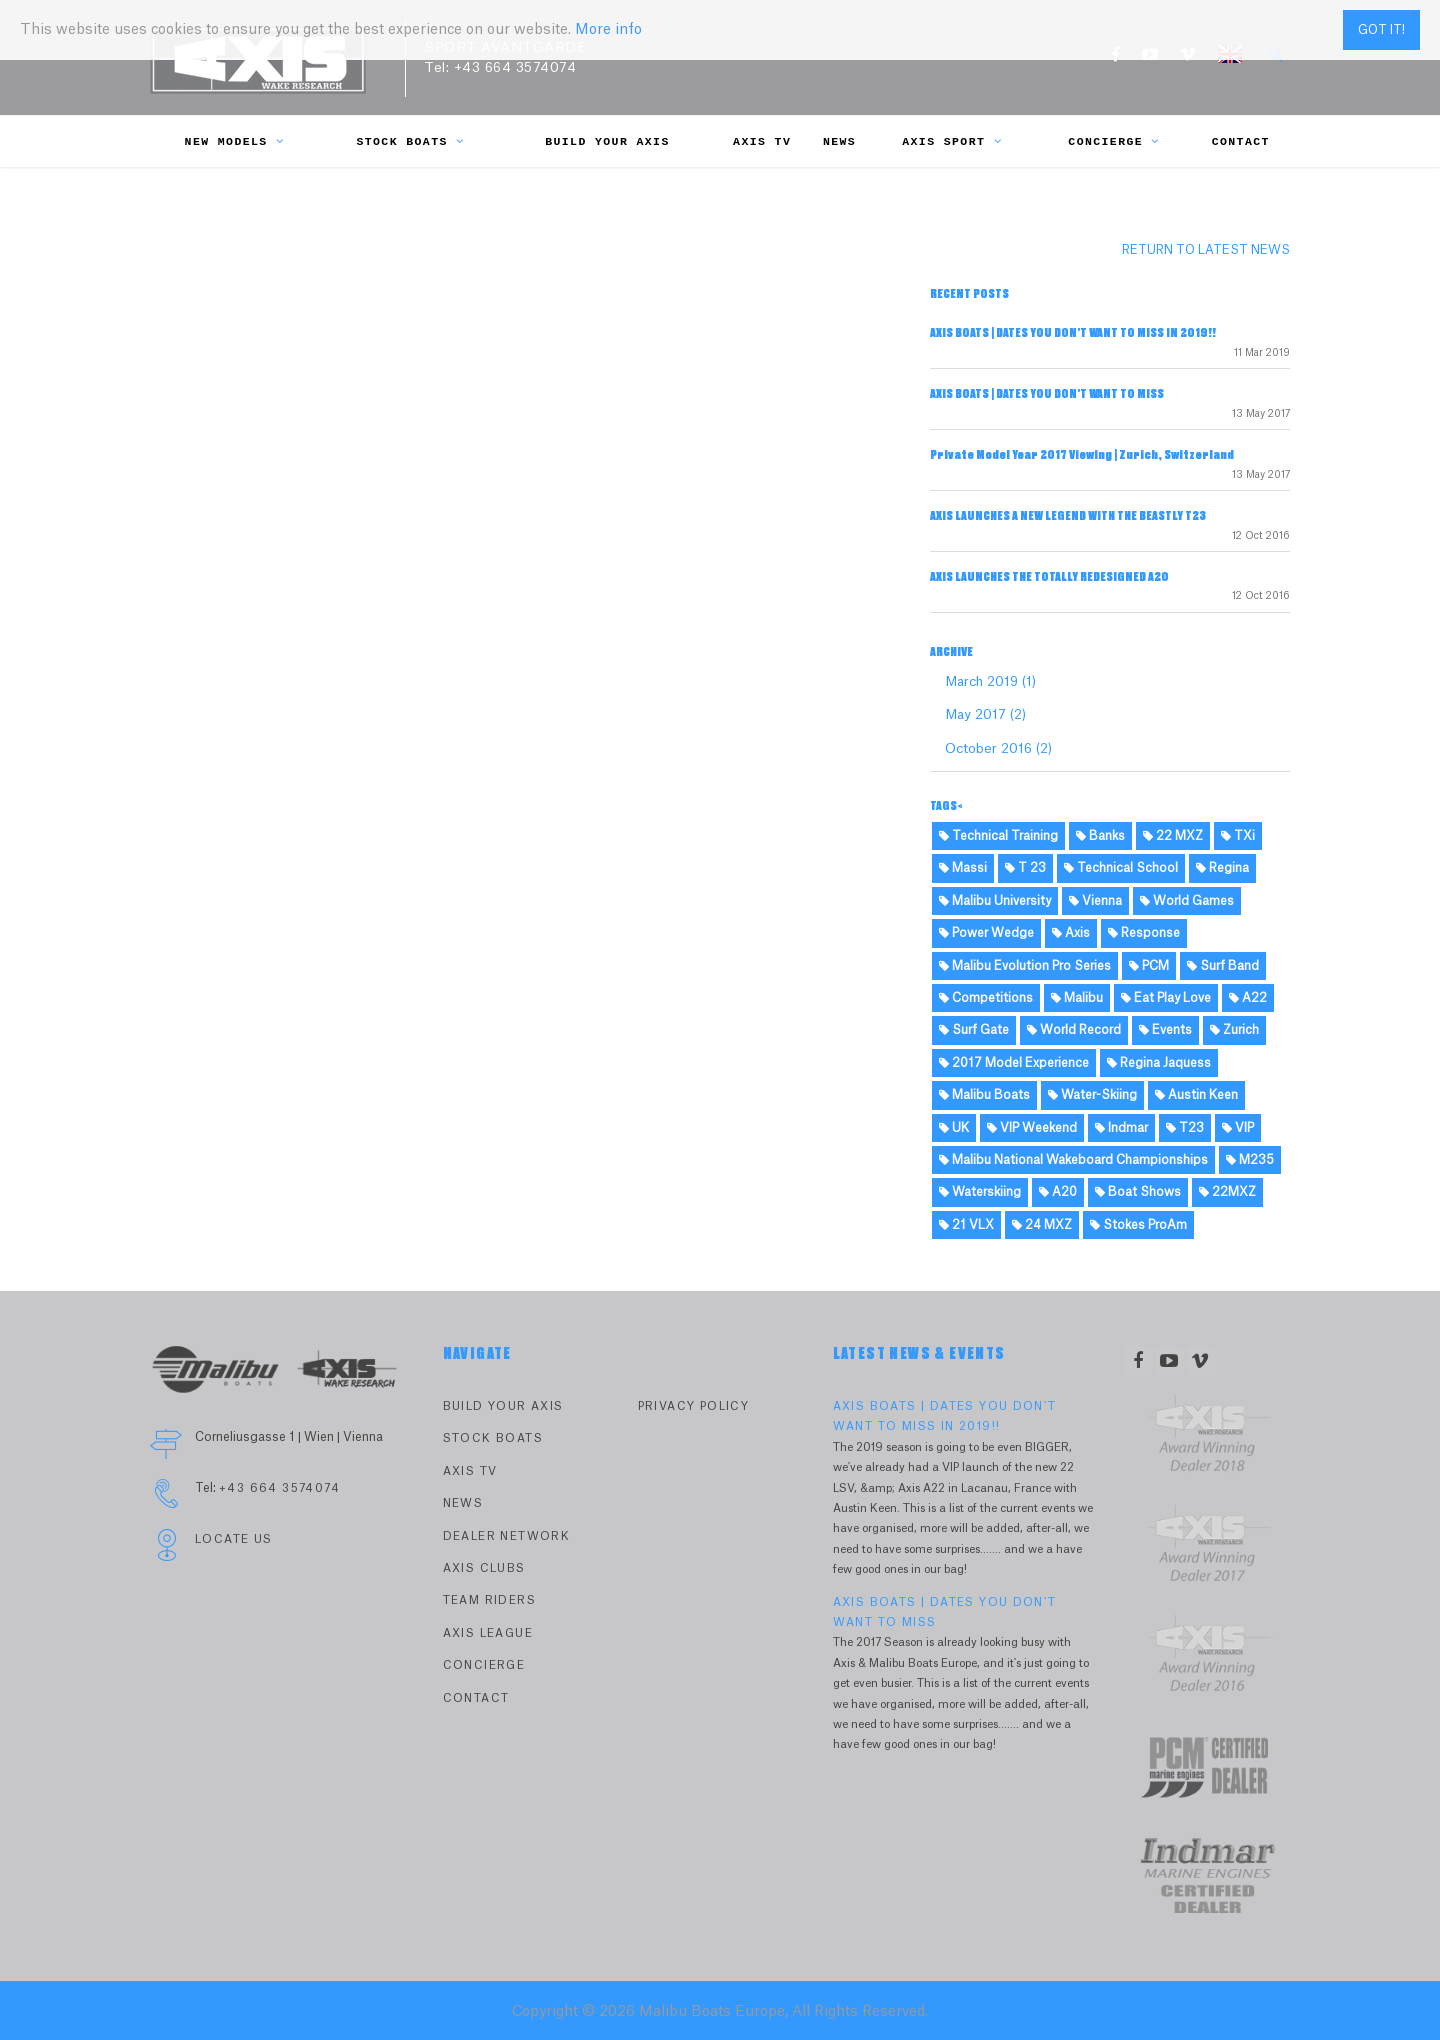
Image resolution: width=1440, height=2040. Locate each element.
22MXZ (1227, 1192)
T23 (1185, 1128)
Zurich (1234, 1030)
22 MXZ (1173, 836)
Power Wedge (986, 933)
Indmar (1121, 1128)
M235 (1250, 1160)
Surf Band (1223, 966)
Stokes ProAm (1138, 1225)
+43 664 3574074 (515, 67)
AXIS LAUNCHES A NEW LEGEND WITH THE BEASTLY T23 (1068, 515)
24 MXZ (1042, 1225)
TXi (1238, 836)
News (839, 141)
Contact (1241, 141)
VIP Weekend (1032, 1128)
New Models (235, 141)
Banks (1100, 836)
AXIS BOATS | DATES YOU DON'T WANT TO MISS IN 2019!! (1073, 332)
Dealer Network (507, 1536)
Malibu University (995, 901)
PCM (1149, 966)
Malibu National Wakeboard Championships (1073, 1160)
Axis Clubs (484, 1568)
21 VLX (966, 1225)
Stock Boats (410, 141)
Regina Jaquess (1159, 1063)
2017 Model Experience (1014, 1063)
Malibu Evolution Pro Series (1025, 966)
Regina (1222, 868)
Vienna (1095, 901)
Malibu (1077, 998)
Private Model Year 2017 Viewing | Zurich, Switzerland (1082, 454)
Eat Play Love (1166, 998)
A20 (1058, 1192)
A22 (1248, 998)
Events (1165, 1030)
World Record (1074, 1030)
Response (1144, 933)
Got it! (1381, 30)
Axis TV (762, 141)
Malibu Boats (984, 1095)
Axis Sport (952, 141)
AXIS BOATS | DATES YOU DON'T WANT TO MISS (1047, 393)
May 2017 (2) (985, 714)
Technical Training (998, 836)
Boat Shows (1138, 1192)
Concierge (1113, 141)
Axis (1071, 933)
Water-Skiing (1092, 1095)
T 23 (1025, 868)
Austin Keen (1196, 1095)
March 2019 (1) (990, 681)
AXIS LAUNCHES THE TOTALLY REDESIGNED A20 (1049, 576)
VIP (1238, 1128)
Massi (963, 868)
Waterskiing (980, 1192)
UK (954, 1128)
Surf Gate (974, 1030)
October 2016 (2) (998, 748)
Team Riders (489, 1600)
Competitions (986, 998)
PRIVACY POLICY (694, 1406)
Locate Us (234, 1539)
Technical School (1121, 868)
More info (608, 30)
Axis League (488, 1633)
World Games (1187, 901)
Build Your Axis (607, 141)
